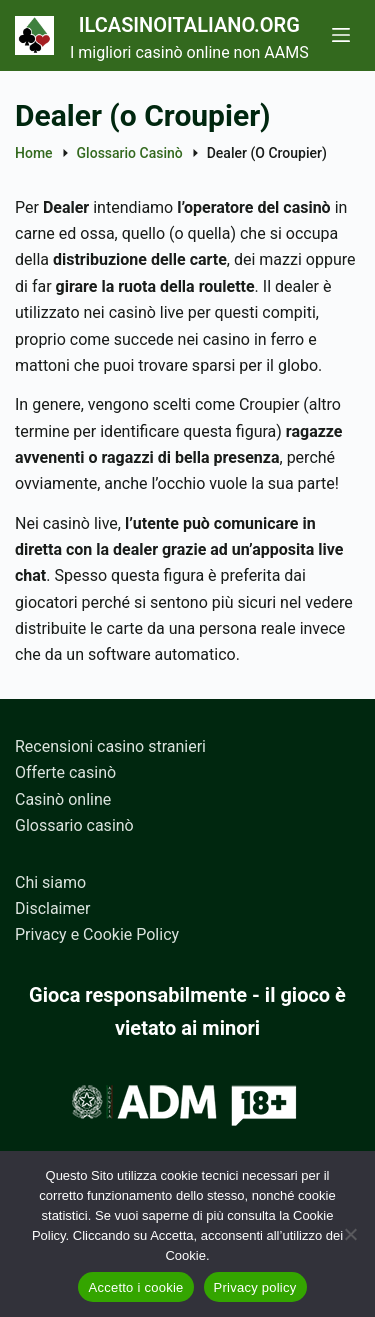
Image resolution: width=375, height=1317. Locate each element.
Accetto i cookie (135, 1287)
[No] (350, 1234)
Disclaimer (52, 908)
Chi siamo (50, 882)
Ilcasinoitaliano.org (189, 25)
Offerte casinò (65, 772)
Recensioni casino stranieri (110, 746)
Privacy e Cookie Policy (97, 934)
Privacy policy (255, 1287)
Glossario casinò (74, 825)
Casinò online (63, 799)
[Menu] (341, 35)
